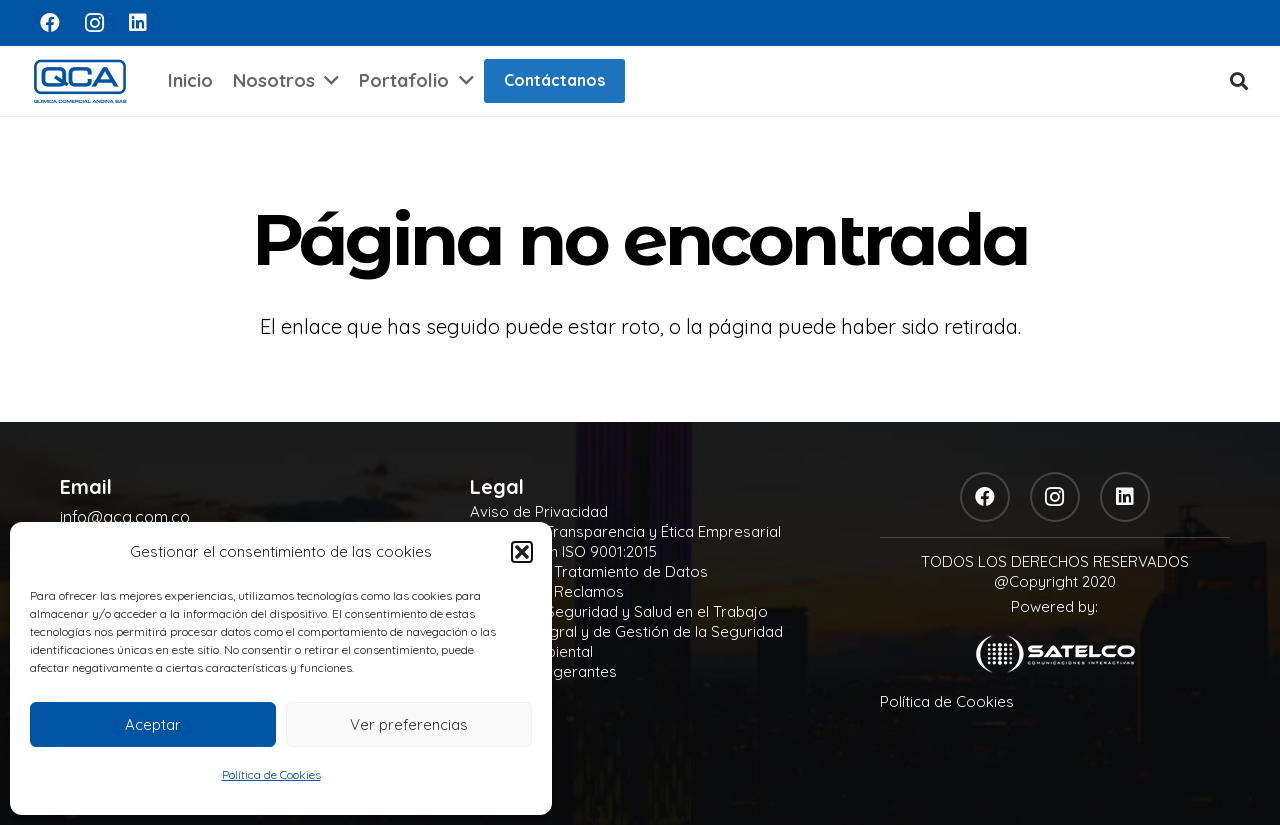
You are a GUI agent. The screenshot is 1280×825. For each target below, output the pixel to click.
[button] (522, 552)
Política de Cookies (271, 774)
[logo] (80, 81)
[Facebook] (50, 23)
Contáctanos (554, 80)
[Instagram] (94, 23)
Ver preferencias (409, 724)
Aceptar (153, 724)
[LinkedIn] (138, 23)
